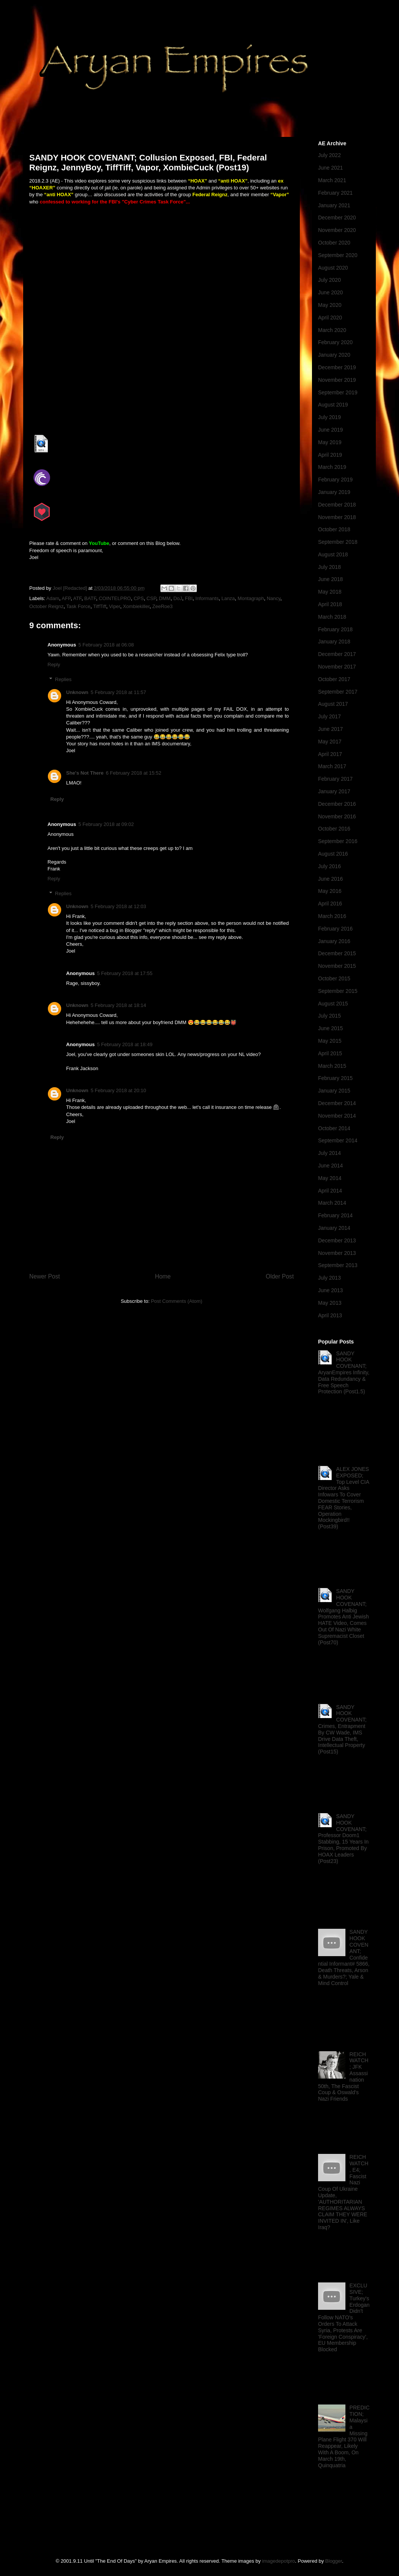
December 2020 (337, 217)
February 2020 (335, 342)
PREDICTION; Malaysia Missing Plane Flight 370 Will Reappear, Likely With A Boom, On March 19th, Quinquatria (344, 2436)
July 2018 (329, 567)
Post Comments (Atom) (176, 1301)
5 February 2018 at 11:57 (118, 692)
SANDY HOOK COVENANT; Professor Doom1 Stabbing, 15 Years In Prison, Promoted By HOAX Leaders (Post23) (343, 1838)
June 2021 (330, 168)
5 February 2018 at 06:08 (106, 645)
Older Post (280, 1276)
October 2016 (334, 829)
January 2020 (334, 355)
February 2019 (335, 479)
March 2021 (332, 180)
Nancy (273, 598)
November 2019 (337, 380)
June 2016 (330, 879)
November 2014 (337, 1116)
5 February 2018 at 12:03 (118, 906)
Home (163, 1276)
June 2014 (330, 1166)
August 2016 (333, 854)
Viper (114, 606)
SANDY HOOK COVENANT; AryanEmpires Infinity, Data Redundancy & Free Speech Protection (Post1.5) (343, 1372)
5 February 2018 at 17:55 (124, 973)
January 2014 (334, 1228)
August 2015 (333, 1004)
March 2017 (332, 766)
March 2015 (332, 1066)
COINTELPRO (115, 598)
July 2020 (329, 280)
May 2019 (329, 442)
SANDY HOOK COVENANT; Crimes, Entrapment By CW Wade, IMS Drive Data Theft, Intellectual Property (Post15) (342, 1729)
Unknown (77, 692)
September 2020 (338, 255)
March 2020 (332, 330)
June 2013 (330, 1290)
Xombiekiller (136, 606)
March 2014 (332, 1203)
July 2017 (329, 716)
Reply (54, 664)
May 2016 (329, 891)
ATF (77, 598)
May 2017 (329, 741)
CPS (139, 598)
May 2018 (329, 592)
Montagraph (251, 598)
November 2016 (337, 816)
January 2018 (334, 641)
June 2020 (330, 292)
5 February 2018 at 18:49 (124, 1044)
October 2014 (334, 1128)
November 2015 (337, 966)
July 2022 (329, 155)
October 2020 (334, 243)
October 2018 (334, 529)
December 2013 (337, 1240)
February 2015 (335, 1078)
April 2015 (330, 1053)
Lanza (228, 598)
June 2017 (330, 729)
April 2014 (330, 1191)
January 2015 (334, 1091)
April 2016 (330, 903)
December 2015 (337, 953)
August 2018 (333, 554)
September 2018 (338, 542)
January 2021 (334, 205)
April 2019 (330, 455)
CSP (151, 598)
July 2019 (329, 417)
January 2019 (334, 492)
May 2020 (329, 305)
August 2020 (333, 268)
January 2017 (334, 791)
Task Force (78, 606)
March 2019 (332, 467)
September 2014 (338, 1140)
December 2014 (337, 1103)
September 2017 (338, 692)
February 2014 (335, 1215)
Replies (63, 679)
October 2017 (334, 679)
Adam (52, 598)
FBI (189, 598)
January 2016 (334, 941)
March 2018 (332, 617)
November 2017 (337, 667)
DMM (165, 598)
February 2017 (335, 779)
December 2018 (337, 505)
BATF (90, 598)
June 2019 (330, 430)
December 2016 (337, 804)
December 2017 (337, 654)
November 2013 (337, 1253)
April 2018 (330, 604)
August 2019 (333, 405)
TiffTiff (99, 606)
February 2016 (335, 929)
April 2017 (330, 754)
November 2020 (337, 230)
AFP (66, 598)
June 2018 (330, 579)
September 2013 (338, 1265)
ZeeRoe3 (162, 606)
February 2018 (335, 629)
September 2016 (338, 841)
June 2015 (330, 1028)
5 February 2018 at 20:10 (118, 1090)
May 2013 (329, 1303)
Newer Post (44, 1276)
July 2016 (329, 866)
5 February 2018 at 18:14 (118, 1005)
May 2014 (329, 1178)
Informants (206, 598)
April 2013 (330, 1315)
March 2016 (332, 916)
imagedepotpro (278, 2561)
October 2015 (334, 978)
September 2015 (338, 991)
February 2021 (335, 193)
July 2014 (329, 1153)
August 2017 (333, 704)
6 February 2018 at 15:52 (133, 773)
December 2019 (337, 367)
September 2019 (338, 392)
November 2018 (337, 517)
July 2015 (329, 1016)
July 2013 (329, 1278)
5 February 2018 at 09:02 (106, 824)
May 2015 (329, 1041)
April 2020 (330, 317)
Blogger (333, 2561)
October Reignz (46, 606)
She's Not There (84, 773)
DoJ (177, 598)
